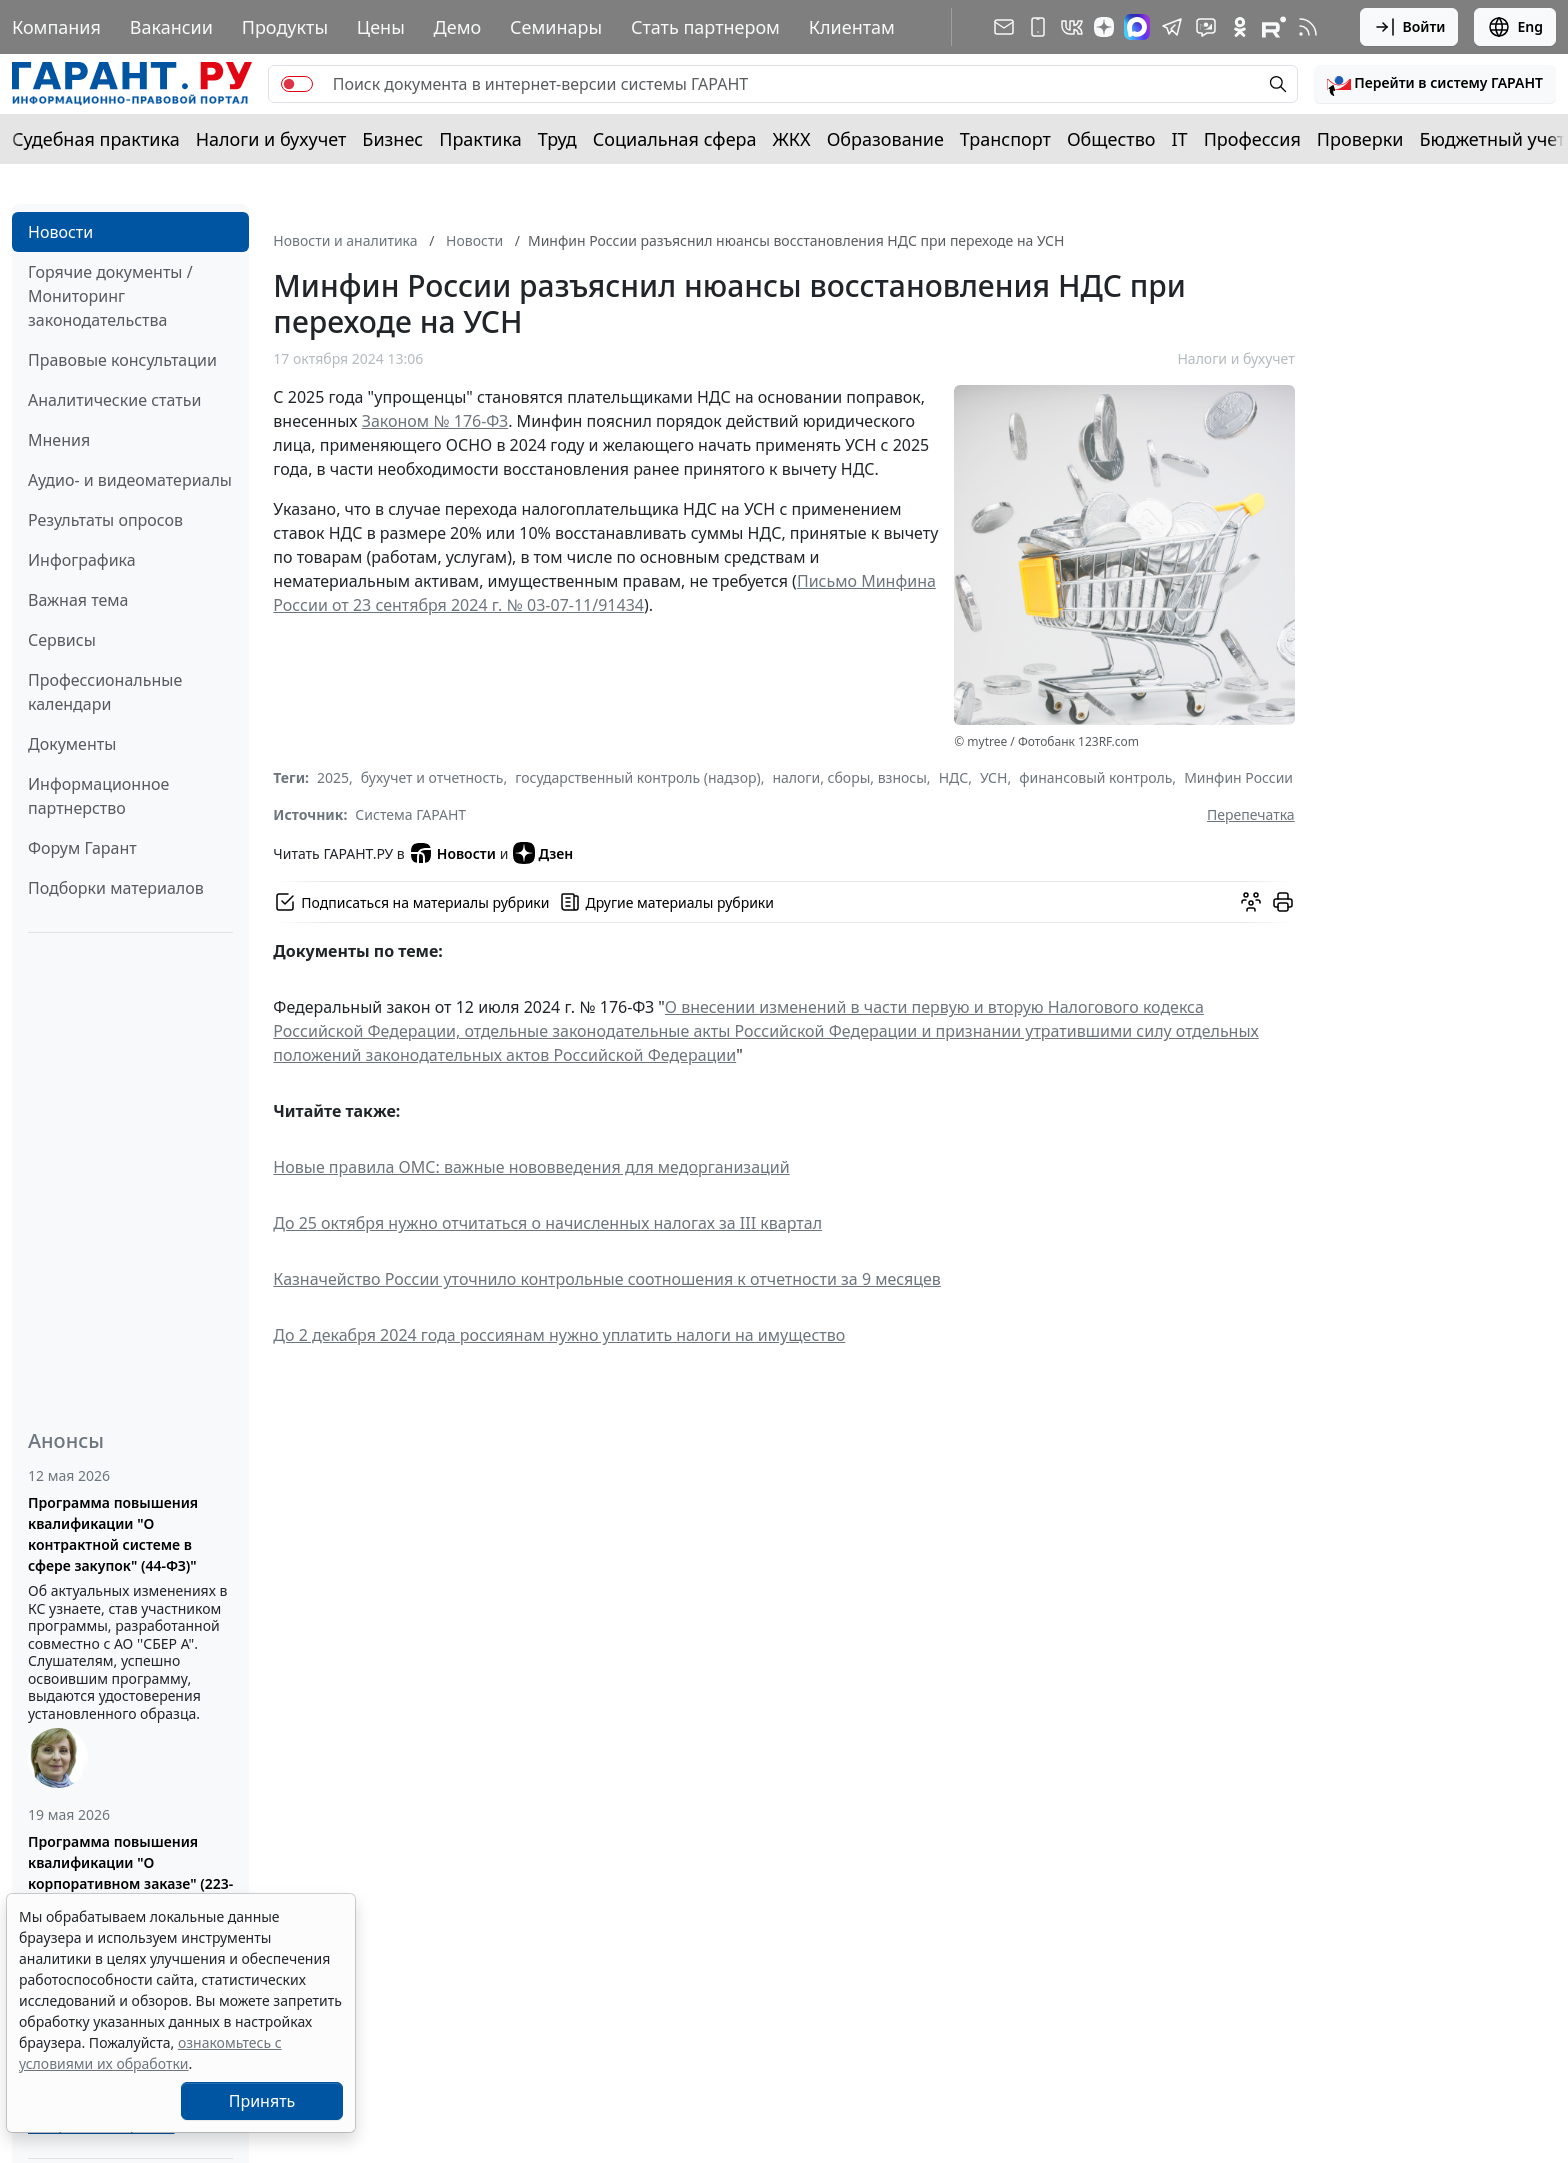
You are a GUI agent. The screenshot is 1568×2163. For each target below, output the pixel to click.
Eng (1515, 27)
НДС (954, 777)
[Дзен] (1104, 27)
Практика (480, 139)
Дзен (543, 853)
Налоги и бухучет (271, 139)
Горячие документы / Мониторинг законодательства (110, 296)
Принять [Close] (262, 2101)
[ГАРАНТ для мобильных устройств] (1038, 27)
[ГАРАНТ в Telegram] (1172, 27)
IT (1180, 139)
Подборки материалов (116, 888)
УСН (993, 777)
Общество (1111, 139)
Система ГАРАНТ (410, 814)
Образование (885, 139)
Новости (60, 232)
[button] (1435, 84)
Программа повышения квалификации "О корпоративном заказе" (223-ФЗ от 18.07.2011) (130, 1873)
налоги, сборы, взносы (849, 777)
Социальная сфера (675, 139)
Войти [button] (1409, 27)
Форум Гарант (82, 848)
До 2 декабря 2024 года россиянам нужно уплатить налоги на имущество (559, 1335)
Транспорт (1005, 139)
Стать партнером (705, 27)
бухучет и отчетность (432, 777)
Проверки (1360, 139)
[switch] (297, 84)
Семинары (556, 27)
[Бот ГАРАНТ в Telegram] (1206, 27)
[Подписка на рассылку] (1004, 27)
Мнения (59, 440)
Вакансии (171, 27)
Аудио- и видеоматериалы (130, 480)
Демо (458, 27)
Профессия (1252, 139)
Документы (72, 744)
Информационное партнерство (98, 796)
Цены (381, 27)
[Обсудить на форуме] (1251, 902)
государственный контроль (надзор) (637, 777)
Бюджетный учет (1492, 139)
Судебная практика (96, 139)
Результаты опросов (105, 520)
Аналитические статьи (114, 400)
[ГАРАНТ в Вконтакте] (1072, 27)
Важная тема (78, 600)
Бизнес (392, 139)
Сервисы (62, 640)
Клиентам (852, 27)
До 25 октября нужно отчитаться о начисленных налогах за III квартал (547, 1223)
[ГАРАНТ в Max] (1137, 27)
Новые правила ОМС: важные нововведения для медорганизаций (531, 1167)
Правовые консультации (122, 360)
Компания (56, 27)
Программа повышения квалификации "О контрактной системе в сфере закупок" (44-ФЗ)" (113, 1534)
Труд (557, 139)
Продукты (285, 27)
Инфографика (82, 560)
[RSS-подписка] (1308, 27)
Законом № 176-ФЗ (435, 421)
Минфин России (1238, 777)
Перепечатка (1251, 814)
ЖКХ (792, 139)
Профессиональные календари (105, 692)
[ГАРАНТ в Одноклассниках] (1240, 27)
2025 (333, 777)
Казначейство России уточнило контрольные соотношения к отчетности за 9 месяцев (607, 1279)
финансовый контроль (1095, 777)
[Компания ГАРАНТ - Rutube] (1274, 27)
